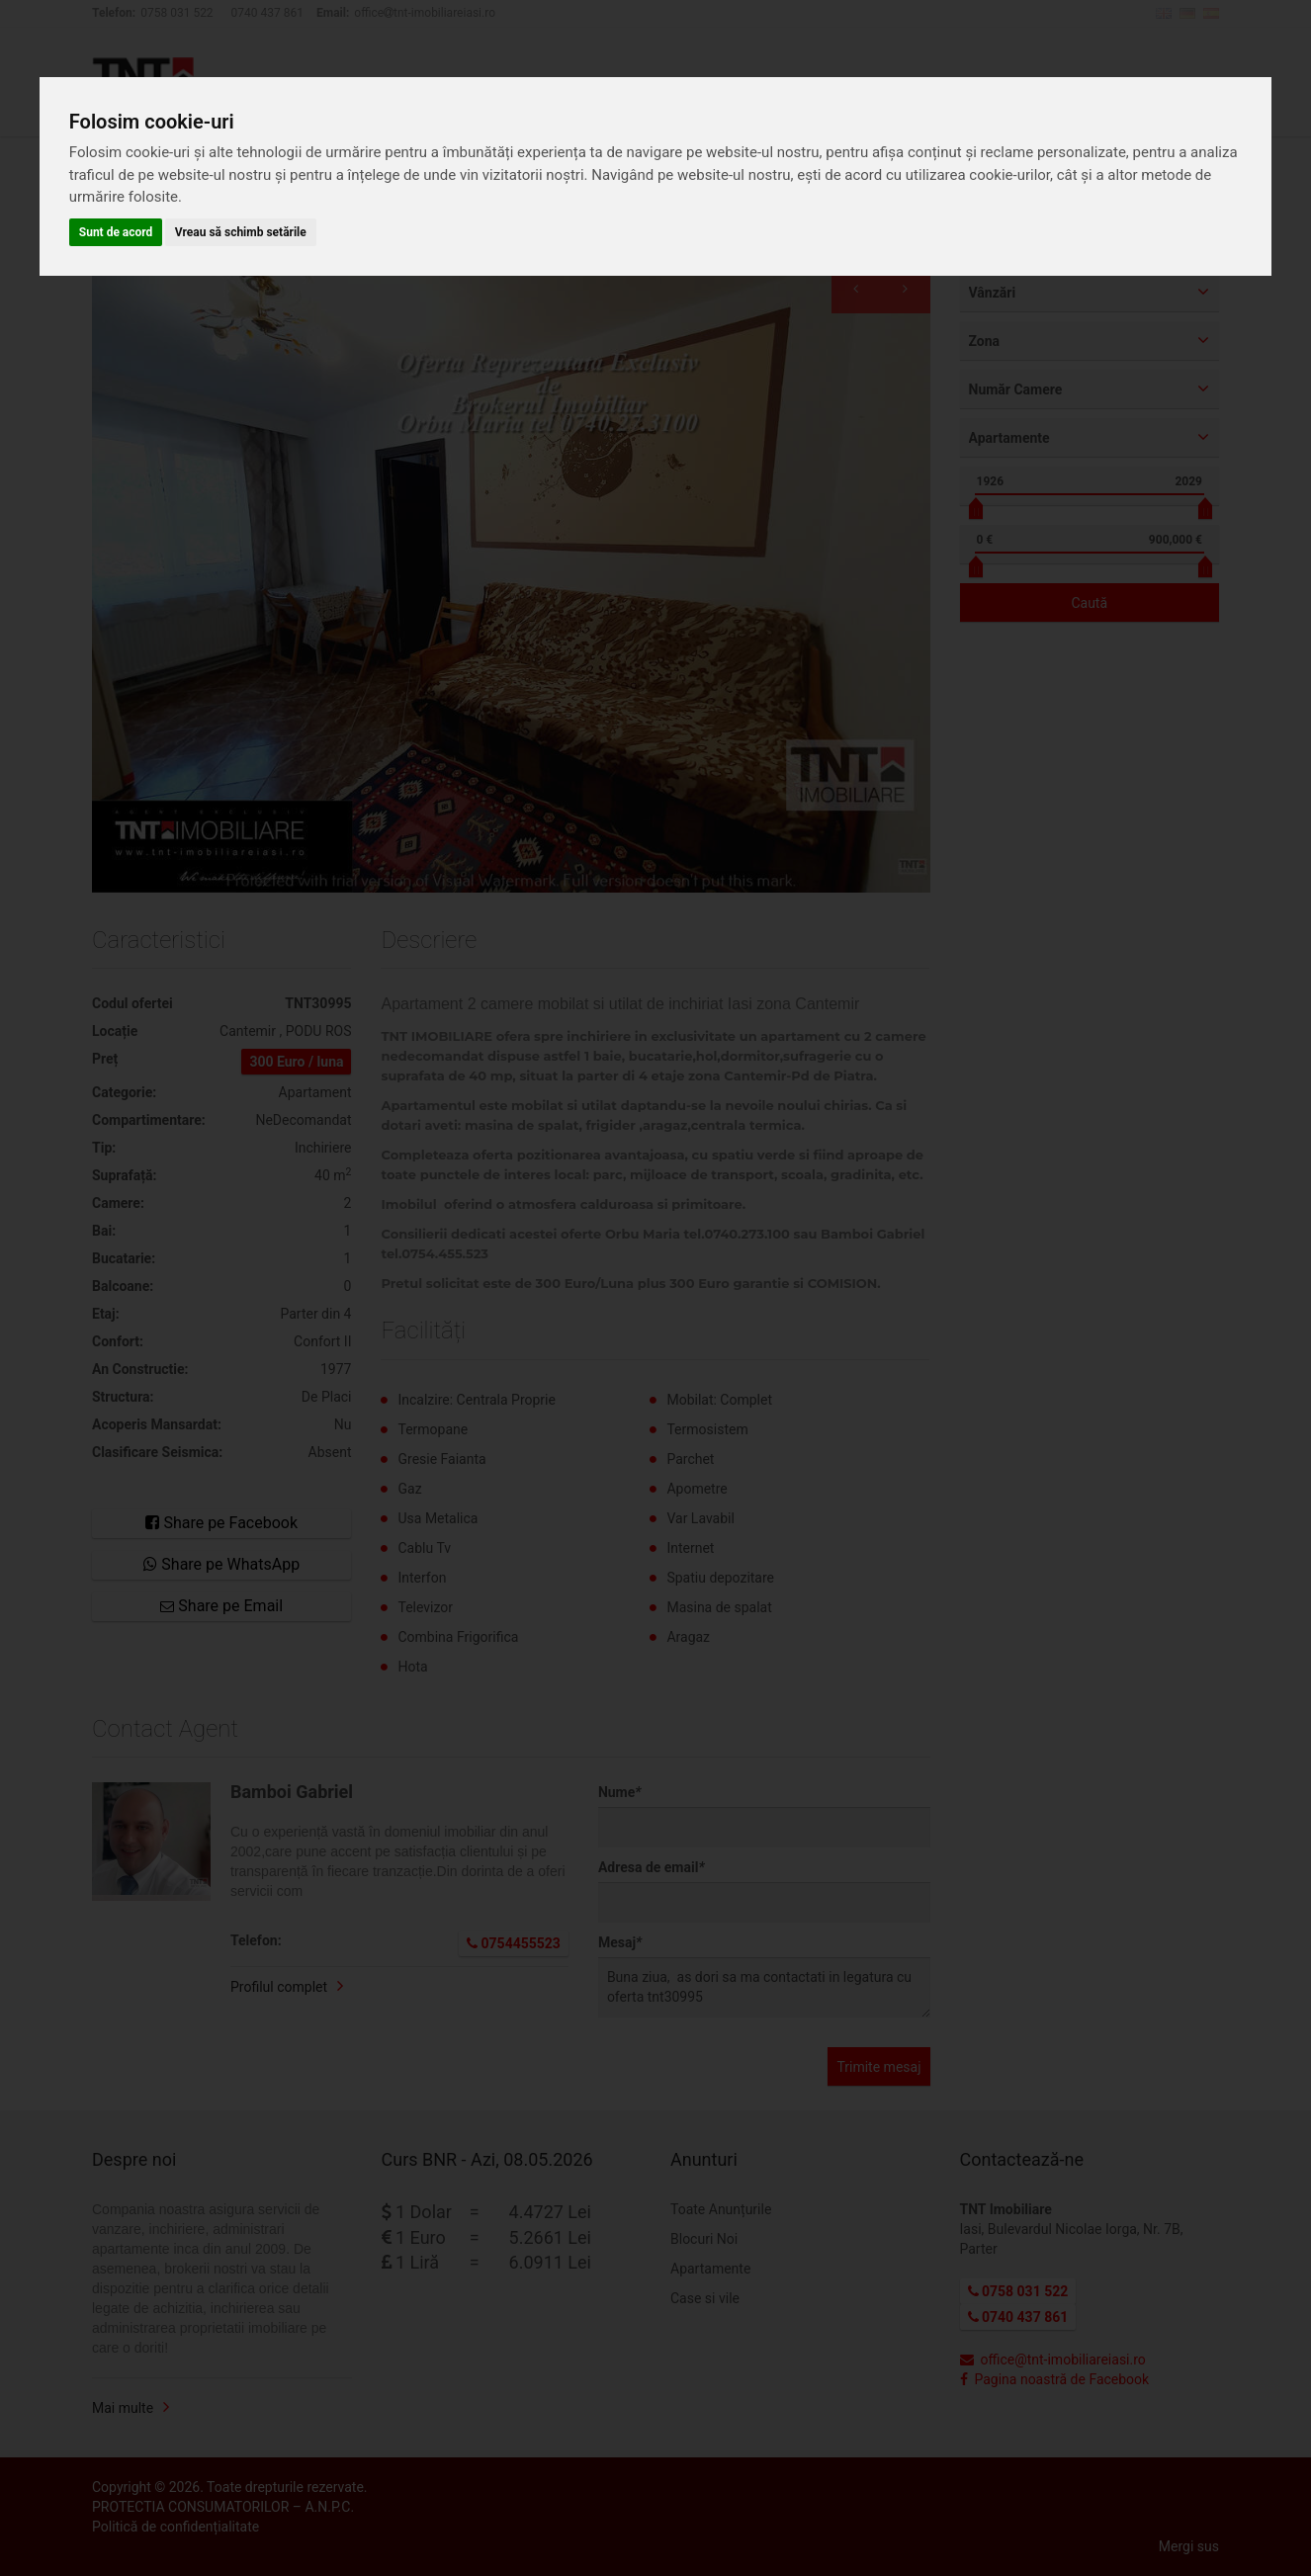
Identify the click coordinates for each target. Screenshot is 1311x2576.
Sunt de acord (116, 232)
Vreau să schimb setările (240, 232)
